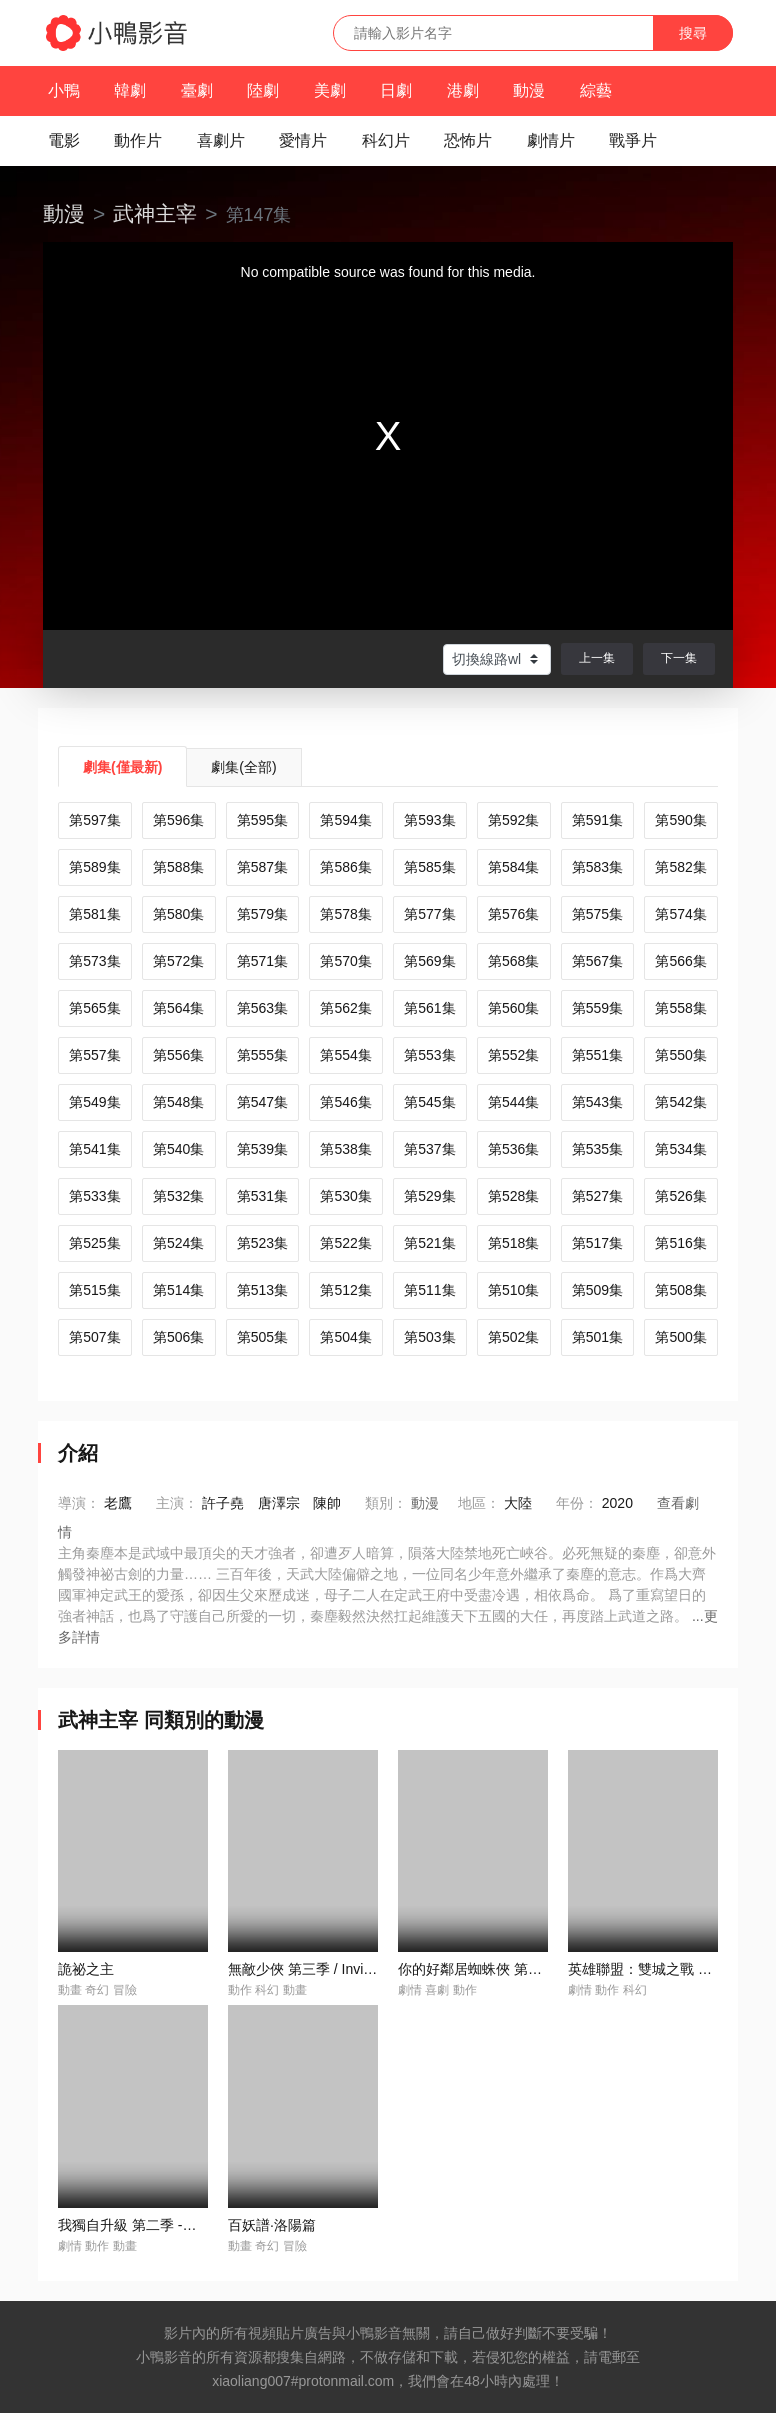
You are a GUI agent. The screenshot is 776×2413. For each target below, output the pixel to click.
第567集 (597, 961)
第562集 (345, 1008)
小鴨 (64, 90)
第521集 (429, 1243)
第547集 (262, 1102)
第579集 (262, 914)
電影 (64, 140)
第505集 (262, 1337)
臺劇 (197, 90)
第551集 (597, 1055)
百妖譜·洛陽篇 (272, 2225)
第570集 (345, 961)
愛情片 (303, 140)
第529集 (429, 1196)
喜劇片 (221, 140)
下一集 (679, 658)
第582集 (680, 867)
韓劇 (130, 90)
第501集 (597, 1337)
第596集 (178, 820)
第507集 (94, 1337)
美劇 (330, 90)
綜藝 (596, 90)
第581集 (94, 914)
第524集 (178, 1243)
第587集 (262, 867)
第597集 (94, 820)
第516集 (680, 1243)
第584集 (513, 867)
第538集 (345, 1149)
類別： (386, 1503)
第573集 (94, 961)
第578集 (345, 914)
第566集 (680, 961)
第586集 (345, 867)
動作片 (138, 140)
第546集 (345, 1102)
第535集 (597, 1149)
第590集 (680, 820)
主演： (177, 1503)
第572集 (178, 961)
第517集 (597, 1243)
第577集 (429, 914)
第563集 (262, 1008)
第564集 (178, 1008)
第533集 (94, 1196)
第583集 (597, 867)
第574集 (680, 914)
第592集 (513, 820)
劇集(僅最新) (122, 767)
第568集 (513, 961)
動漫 (529, 90)
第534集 (680, 1149)
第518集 (513, 1243)
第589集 (94, 867)
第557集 (94, 1055)
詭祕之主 (86, 1969)
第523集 (262, 1243)
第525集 (94, 1243)
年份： (577, 1503)
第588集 (178, 867)
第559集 (597, 1008)
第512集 (345, 1290)
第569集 (429, 961)
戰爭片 (633, 140)
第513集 (262, 1290)
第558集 (680, 1008)
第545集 (429, 1102)
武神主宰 (155, 213)
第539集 (262, 1149)
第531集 (262, 1196)
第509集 (597, 1290)
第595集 (262, 820)
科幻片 (386, 140)
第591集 (597, 820)
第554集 (345, 1055)
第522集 (345, 1243)
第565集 (94, 1008)
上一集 (597, 658)
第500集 (680, 1337)
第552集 (513, 1055)
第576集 (513, 914)
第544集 (513, 1102)
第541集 (94, 1149)
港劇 (463, 90)
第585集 (429, 867)
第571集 (262, 961)
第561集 (429, 1008)
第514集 (178, 1290)
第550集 (680, 1055)
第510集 (513, 1290)
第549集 (94, 1102)
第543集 (597, 1102)
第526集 (680, 1196)
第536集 (513, 1149)
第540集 (178, 1149)
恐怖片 (468, 140)
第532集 (178, 1196)
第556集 (178, 1055)
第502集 (513, 1337)
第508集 (680, 1290)
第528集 (513, 1196)
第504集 (345, 1337)
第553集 (429, 1055)
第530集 (345, 1196)
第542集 (680, 1102)
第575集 (597, 914)
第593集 (429, 820)
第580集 (178, 914)
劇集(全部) (243, 767)
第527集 (597, 1196)
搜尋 (693, 33)
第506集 (178, 1337)
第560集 (513, 1008)
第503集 (429, 1337)
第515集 (94, 1290)
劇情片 (551, 140)
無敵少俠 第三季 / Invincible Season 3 (345, 1969)
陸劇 (263, 90)
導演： (79, 1503)
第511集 (429, 1290)
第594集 (345, 820)
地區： (479, 1503)
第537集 (429, 1149)
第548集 (178, 1102)
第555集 (262, 1055)
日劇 (396, 90)
